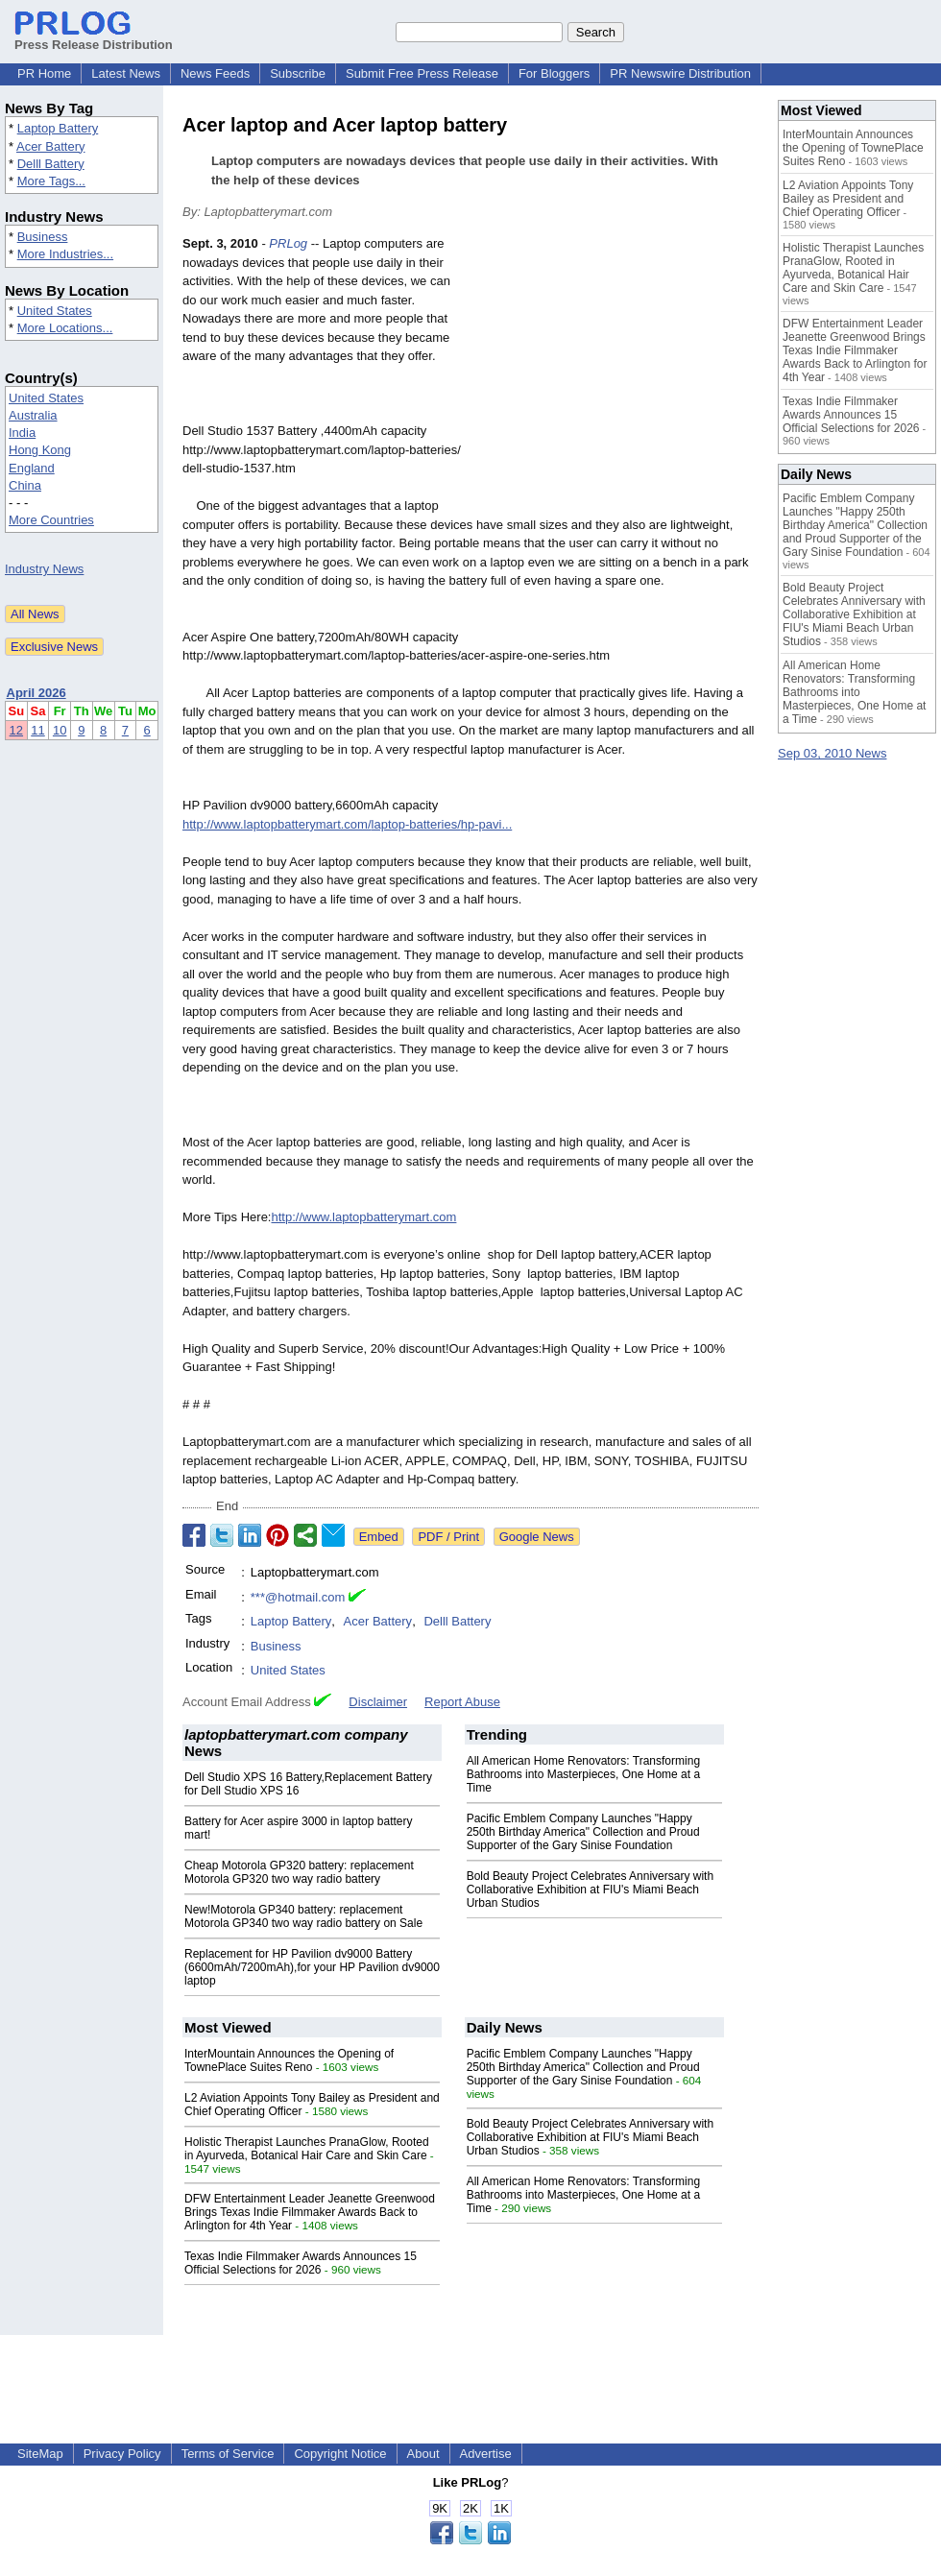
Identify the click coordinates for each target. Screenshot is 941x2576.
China (25, 485)
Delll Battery (50, 163)
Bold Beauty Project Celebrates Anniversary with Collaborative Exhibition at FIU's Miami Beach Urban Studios (590, 1889)
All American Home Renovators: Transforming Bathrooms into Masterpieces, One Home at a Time (583, 1774)
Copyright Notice (340, 2453)
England (32, 468)
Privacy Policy (122, 2453)
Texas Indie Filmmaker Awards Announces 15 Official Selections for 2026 (300, 2263)
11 (37, 730)
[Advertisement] (614, 375)
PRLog (288, 243)
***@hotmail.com (298, 1597)
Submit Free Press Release (422, 73)
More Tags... (51, 181)
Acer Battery (50, 146)
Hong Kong (40, 450)
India (22, 432)
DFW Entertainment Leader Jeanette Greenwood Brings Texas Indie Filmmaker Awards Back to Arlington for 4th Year (309, 2212)
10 (59, 730)
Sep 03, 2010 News (832, 753)
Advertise (486, 2453)
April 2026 (36, 693)
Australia (33, 415)
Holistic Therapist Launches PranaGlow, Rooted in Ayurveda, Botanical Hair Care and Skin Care (306, 2148)
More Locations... (65, 328)
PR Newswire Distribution (680, 73)
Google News (536, 1536)
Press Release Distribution (93, 37)
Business (42, 236)
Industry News (44, 569)
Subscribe (298, 73)
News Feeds (215, 73)
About (423, 2453)
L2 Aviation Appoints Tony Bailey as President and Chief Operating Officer (848, 199)
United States (54, 310)
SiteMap (40, 2453)
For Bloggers (554, 73)
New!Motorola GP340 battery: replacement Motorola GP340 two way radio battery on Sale (303, 1916)
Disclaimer (378, 1702)
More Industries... (65, 254)
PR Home (44, 73)
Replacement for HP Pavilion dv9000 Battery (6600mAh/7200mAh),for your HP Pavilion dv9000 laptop (312, 1967)
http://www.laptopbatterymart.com (363, 1217)
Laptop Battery (58, 128)
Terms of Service (228, 2453)
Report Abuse (462, 1702)
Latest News (125, 73)
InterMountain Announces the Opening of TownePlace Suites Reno (289, 2060)
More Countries (51, 520)
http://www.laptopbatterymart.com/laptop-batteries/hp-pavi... (347, 824)
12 (16, 730)
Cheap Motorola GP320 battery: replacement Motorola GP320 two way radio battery (299, 1872)
